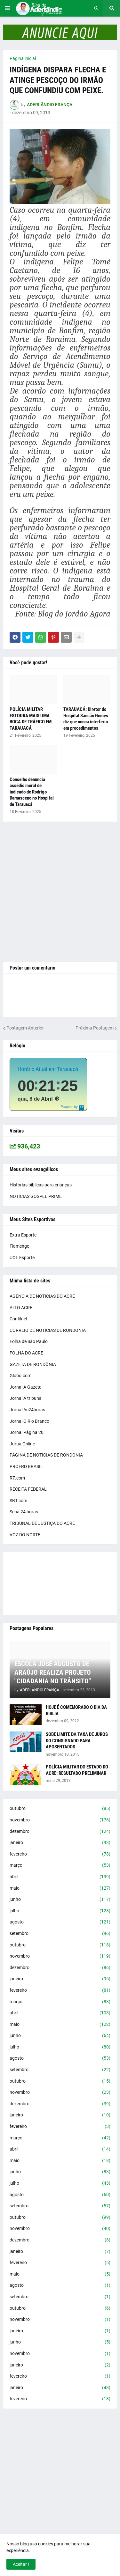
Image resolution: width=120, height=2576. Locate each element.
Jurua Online (22, 1443)
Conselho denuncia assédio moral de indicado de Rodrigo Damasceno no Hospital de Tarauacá (32, 792)
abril (60, 1877)
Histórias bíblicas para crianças (41, 1184)
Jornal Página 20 (27, 1432)
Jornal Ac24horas (27, 1409)
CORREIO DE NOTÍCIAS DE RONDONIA (48, 1330)
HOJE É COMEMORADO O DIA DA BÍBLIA (76, 1710)
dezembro (60, 1831)
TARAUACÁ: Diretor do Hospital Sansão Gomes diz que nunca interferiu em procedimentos (85, 718)
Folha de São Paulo (29, 1341)
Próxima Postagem (95, 1027)
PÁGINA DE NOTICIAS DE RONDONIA (46, 1455)
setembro (60, 1933)
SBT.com (18, 1500)
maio (60, 1888)
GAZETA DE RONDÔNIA (33, 1364)
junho (60, 1899)
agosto (60, 1922)
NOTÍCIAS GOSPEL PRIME (36, 1196)
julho (60, 1911)
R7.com (17, 1477)
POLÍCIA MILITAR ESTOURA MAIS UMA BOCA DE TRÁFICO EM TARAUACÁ (31, 718)
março (60, 1865)
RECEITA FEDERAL (28, 1489)
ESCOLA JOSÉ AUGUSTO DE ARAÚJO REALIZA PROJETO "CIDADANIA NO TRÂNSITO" (52, 1672)
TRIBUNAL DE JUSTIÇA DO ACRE (42, 1523)
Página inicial (23, 58)
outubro (60, 1808)
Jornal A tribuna (26, 1398)
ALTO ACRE (21, 1307)
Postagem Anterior (25, 1027)
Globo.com (20, 1375)
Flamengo (19, 1246)
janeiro (60, 1843)
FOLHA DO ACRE (26, 1352)
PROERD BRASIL (26, 1466)
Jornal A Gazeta (26, 1387)
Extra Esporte (23, 1234)
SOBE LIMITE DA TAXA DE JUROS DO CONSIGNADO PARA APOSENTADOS (77, 1740)
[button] (7, 8)
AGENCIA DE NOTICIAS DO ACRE (42, 1296)
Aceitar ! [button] (21, 2564)
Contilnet (19, 1318)
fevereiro (60, 1854)
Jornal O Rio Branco (29, 1421)
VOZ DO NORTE (25, 1534)
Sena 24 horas (24, 1511)
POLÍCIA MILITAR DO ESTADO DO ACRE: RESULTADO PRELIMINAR (77, 1770)
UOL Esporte (22, 1257)
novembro (60, 1820)
